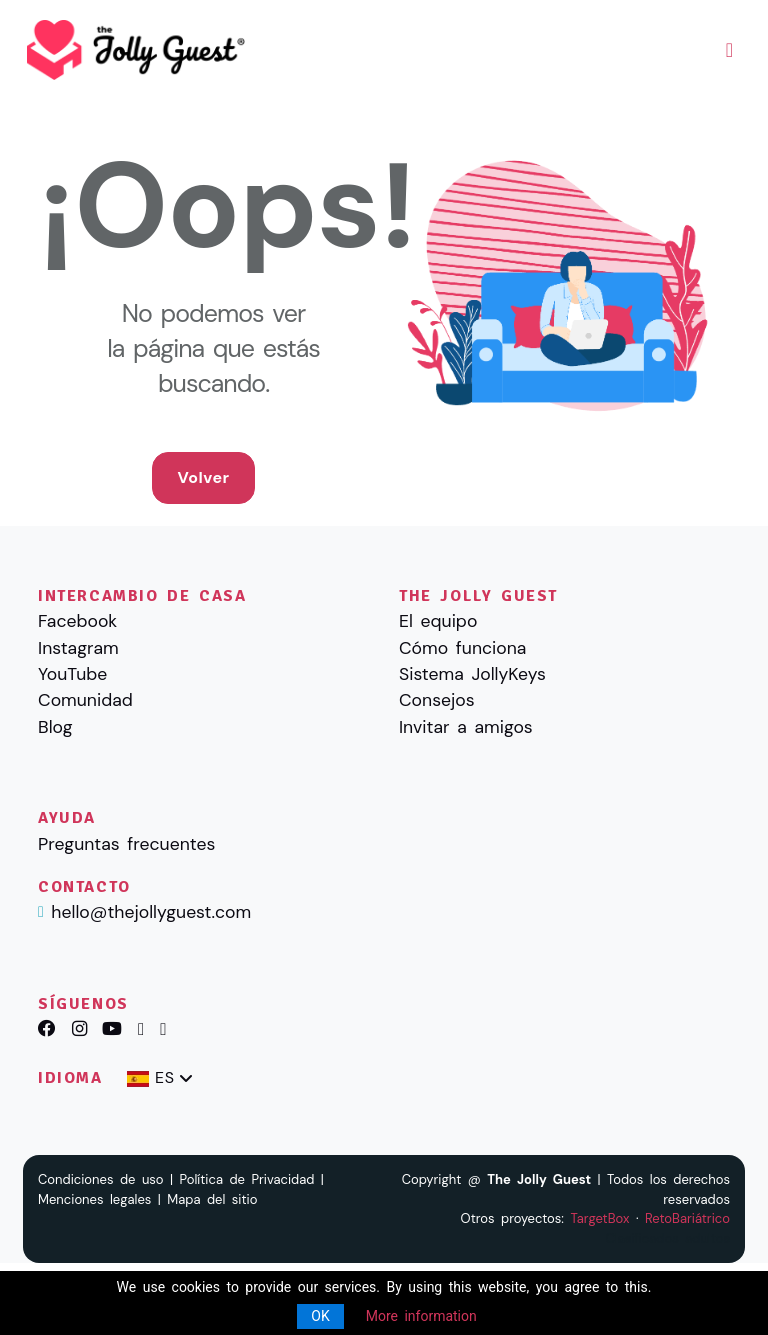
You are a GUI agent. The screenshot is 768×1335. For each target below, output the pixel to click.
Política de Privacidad (247, 1179)
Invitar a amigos (466, 727)
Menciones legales (94, 1199)
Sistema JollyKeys (472, 674)
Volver (203, 477)
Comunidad (85, 700)
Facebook (77, 621)
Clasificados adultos (668, 1238)
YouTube (72, 674)
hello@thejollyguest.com (151, 912)
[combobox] (159, 1078)
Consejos (437, 700)
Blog (55, 727)
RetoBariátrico (687, 1218)
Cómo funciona (462, 648)
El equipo (438, 621)
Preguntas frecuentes (126, 844)
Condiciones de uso (101, 1179)
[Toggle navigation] (729, 50)
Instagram (78, 648)
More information (421, 1316)
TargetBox (599, 1218)
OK (320, 1316)
